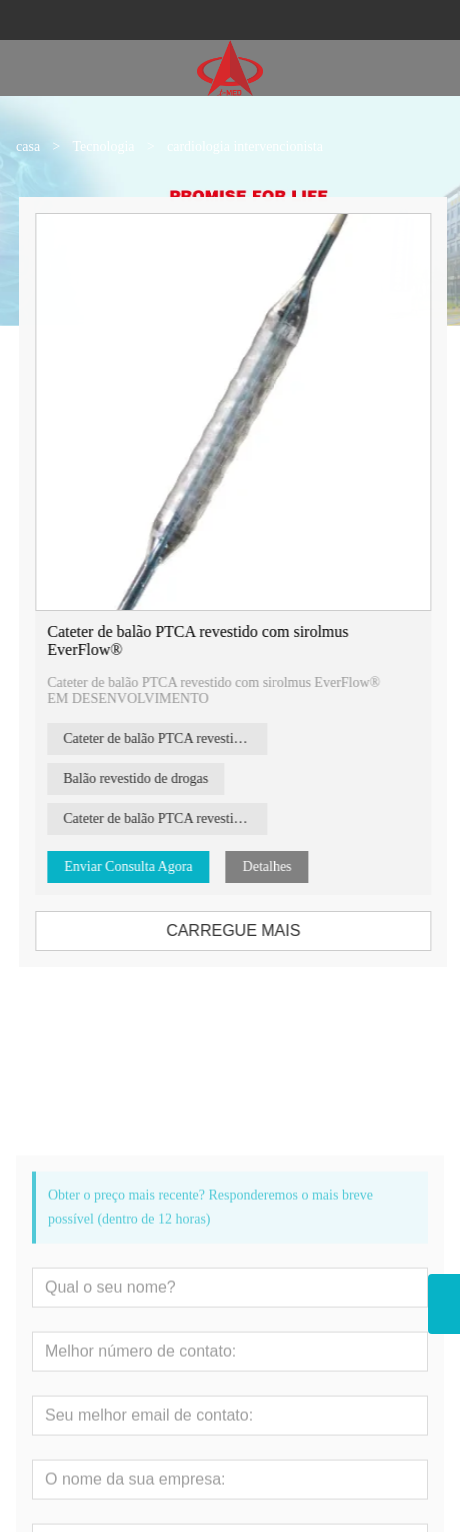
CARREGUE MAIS (244, 930)
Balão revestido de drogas (147, 778)
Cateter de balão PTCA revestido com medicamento (177, 818)
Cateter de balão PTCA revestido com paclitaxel (177, 738)
